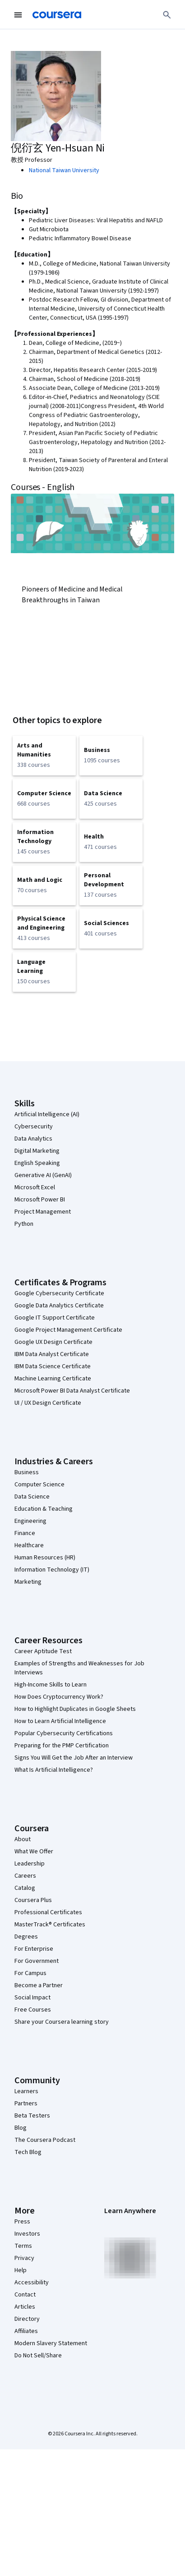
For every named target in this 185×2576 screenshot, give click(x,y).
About (22, 1839)
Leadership (29, 1863)
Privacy (24, 2258)
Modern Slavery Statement (50, 2343)
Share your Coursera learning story (61, 2021)
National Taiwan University (64, 170)
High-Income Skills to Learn (50, 1684)
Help (20, 2270)
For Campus (30, 1973)
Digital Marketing (37, 1150)
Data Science (32, 1496)
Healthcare (29, 1545)
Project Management (42, 1211)
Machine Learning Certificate (52, 1378)
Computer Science (39, 1484)
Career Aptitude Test (43, 1651)
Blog (20, 2127)
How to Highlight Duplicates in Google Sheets (75, 1709)
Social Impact (32, 1997)
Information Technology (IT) (51, 1569)
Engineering (30, 1521)
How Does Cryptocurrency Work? (58, 1696)
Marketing (28, 1581)
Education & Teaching (43, 1508)
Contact (25, 2294)
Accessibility (31, 2282)
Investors (27, 2233)
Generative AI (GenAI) (43, 1175)
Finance (24, 1533)
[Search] (167, 15)
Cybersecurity (33, 1126)
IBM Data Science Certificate (52, 1366)
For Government (36, 1961)
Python (23, 1223)
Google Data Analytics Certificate (59, 1305)
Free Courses (32, 2009)
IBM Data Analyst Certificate (51, 1354)
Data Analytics (33, 1138)
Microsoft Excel (34, 1187)
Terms (23, 2246)
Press (22, 2221)
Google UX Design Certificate (53, 1342)
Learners (26, 2091)
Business (26, 1472)
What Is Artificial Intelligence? (53, 1769)
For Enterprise (33, 1948)
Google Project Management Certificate (68, 1329)
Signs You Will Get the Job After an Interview (73, 1757)
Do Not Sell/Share (38, 2355)
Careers (25, 1875)
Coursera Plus (33, 1900)
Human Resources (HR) (44, 1557)
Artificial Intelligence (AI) (46, 1114)
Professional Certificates (48, 1912)
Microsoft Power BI (39, 1199)
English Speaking (37, 1163)
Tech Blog (28, 2152)
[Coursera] (56, 15)
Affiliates (26, 2331)
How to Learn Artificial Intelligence (60, 1721)
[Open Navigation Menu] (18, 15)
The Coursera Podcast (44, 2140)
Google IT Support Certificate (54, 1317)
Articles (24, 2306)
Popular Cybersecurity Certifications (63, 1733)
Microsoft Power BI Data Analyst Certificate (72, 1390)
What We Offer (33, 1851)
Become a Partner (38, 1985)
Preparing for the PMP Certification (61, 1745)
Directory (27, 2319)
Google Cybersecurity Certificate (59, 1293)
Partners (25, 2103)
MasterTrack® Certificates (49, 1924)
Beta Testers (32, 2115)
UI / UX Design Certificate (47, 1402)
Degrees (26, 1936)
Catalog (24, 1888)
